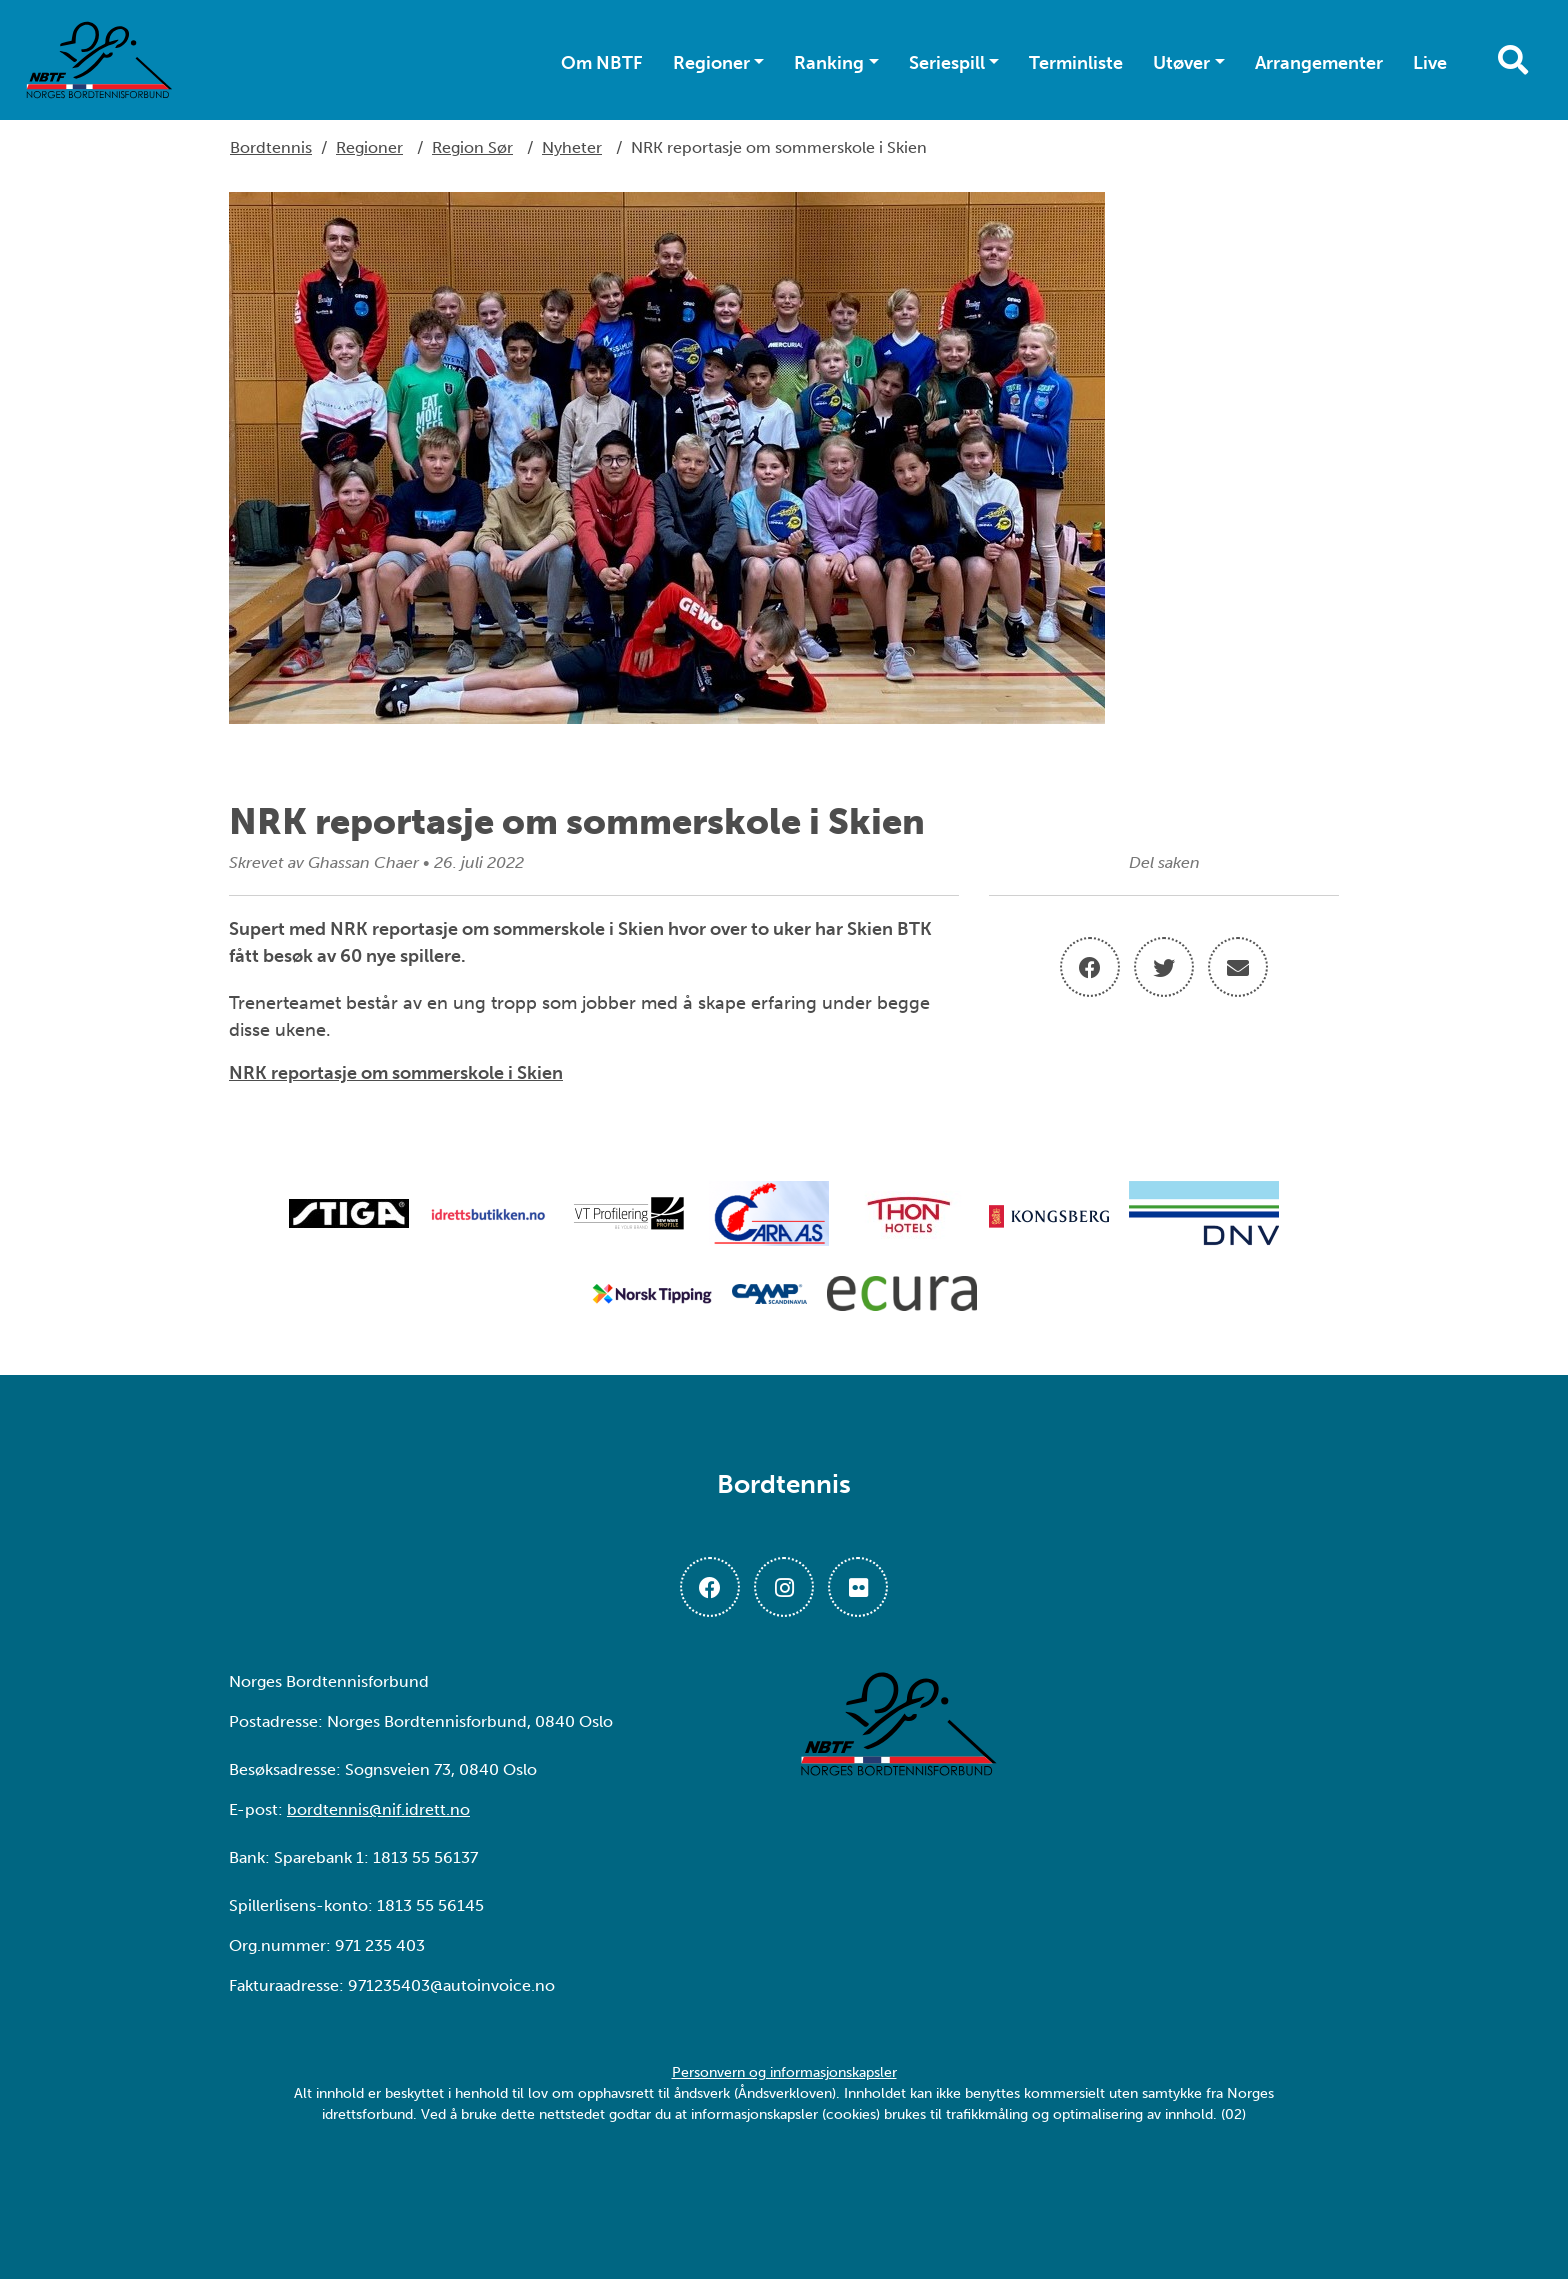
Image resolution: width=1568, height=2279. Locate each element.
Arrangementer (1319, 63)
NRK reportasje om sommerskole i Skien (396, 1073)
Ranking (829, 63)
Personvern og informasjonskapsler (784, 2072)
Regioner (711, 63)
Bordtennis (271, 147)
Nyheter (572, 147)
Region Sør (472, 147)
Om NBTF (602, 63)
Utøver (1181, 63)
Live (1430, 63)
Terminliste (1076, 63)
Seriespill (947, 63)
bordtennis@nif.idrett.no (378, 1809)
